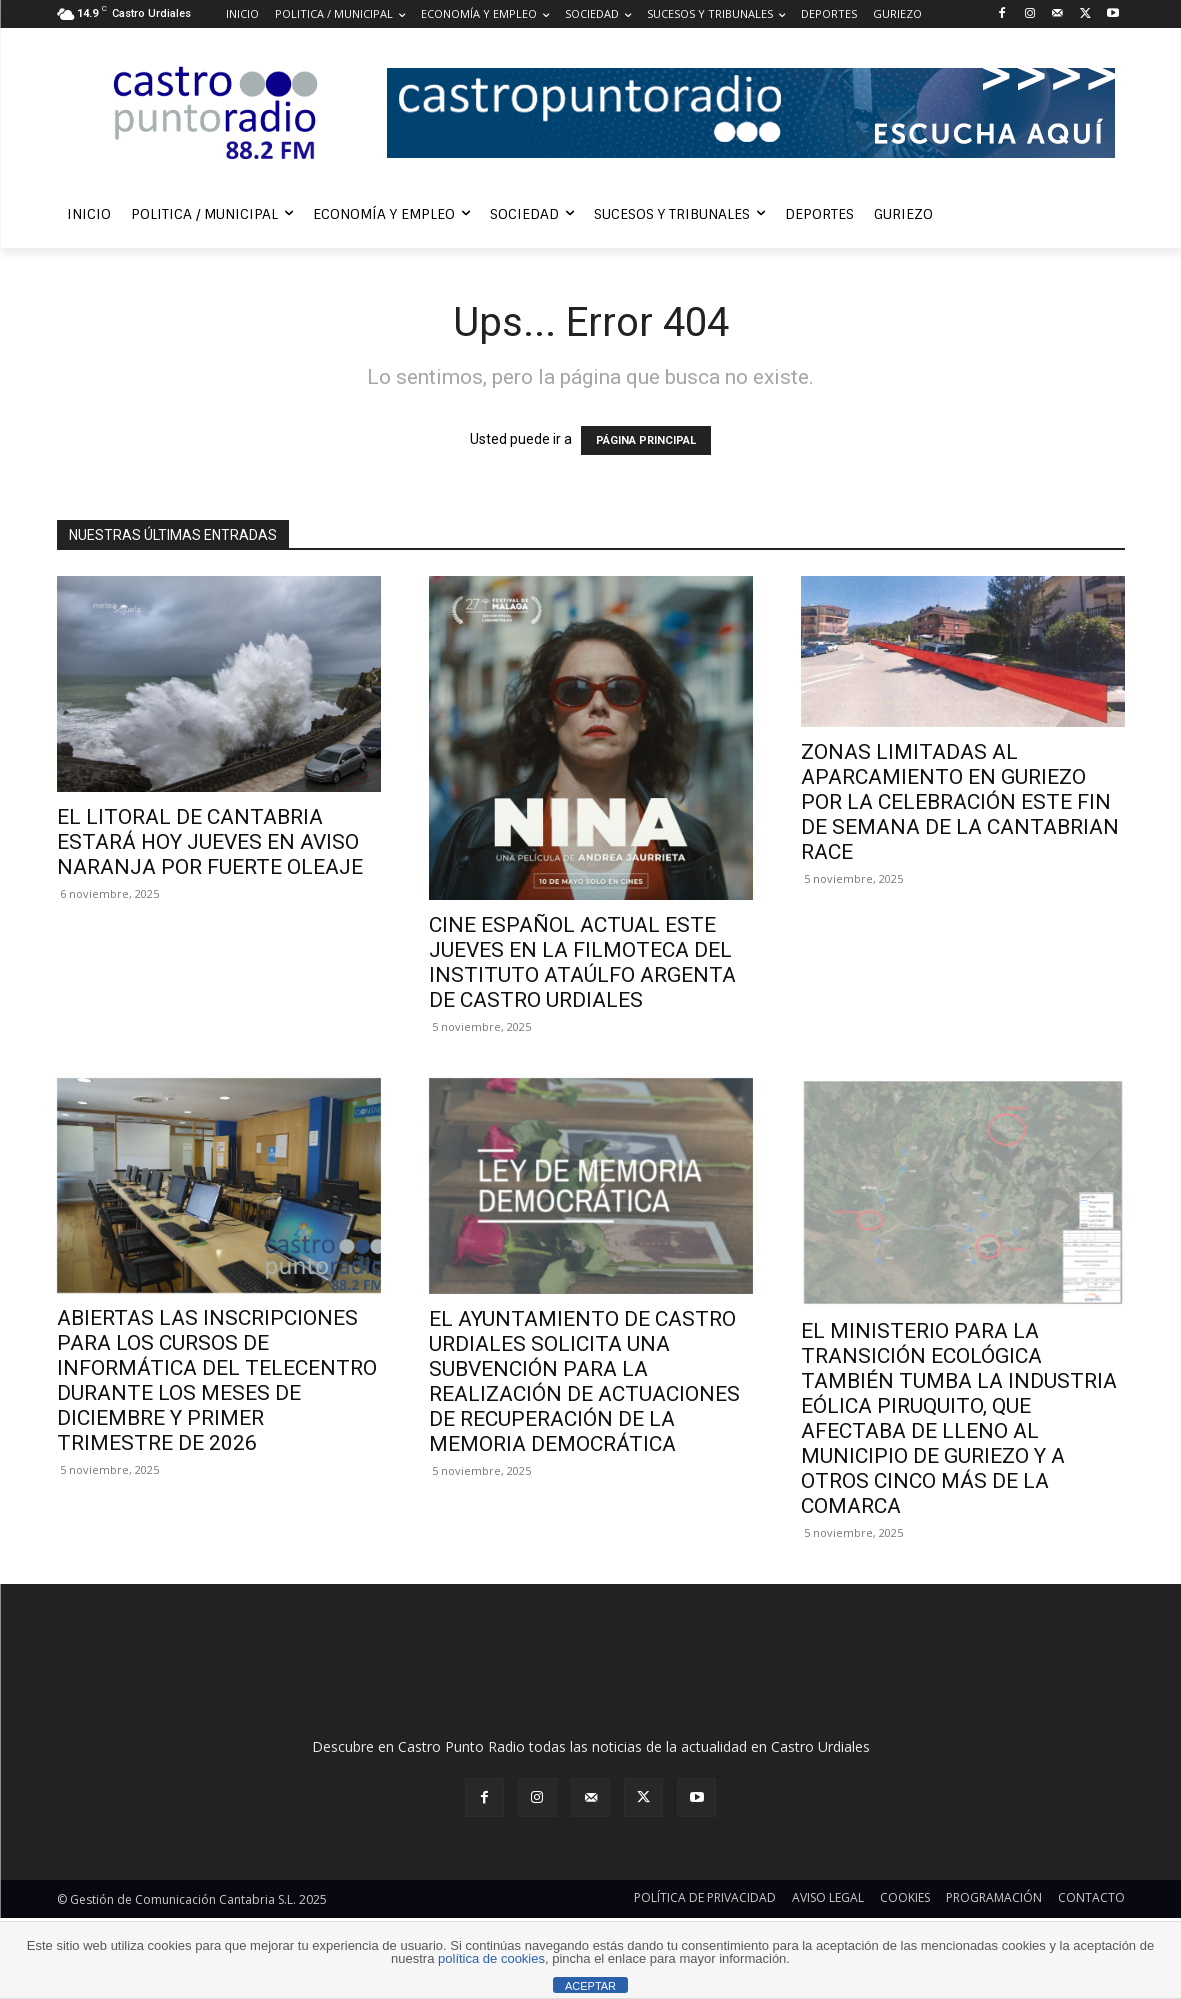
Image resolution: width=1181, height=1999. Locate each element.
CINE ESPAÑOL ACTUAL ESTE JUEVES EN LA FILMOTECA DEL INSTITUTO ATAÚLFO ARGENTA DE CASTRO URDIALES (582, 962)
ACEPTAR (590, 1986)
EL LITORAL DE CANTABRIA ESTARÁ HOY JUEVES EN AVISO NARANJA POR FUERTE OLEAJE (210, 842)
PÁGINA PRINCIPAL (646, 440)
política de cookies (491, 1958)
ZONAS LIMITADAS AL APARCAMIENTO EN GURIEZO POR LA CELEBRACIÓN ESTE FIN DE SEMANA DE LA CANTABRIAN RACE (960, 802)
